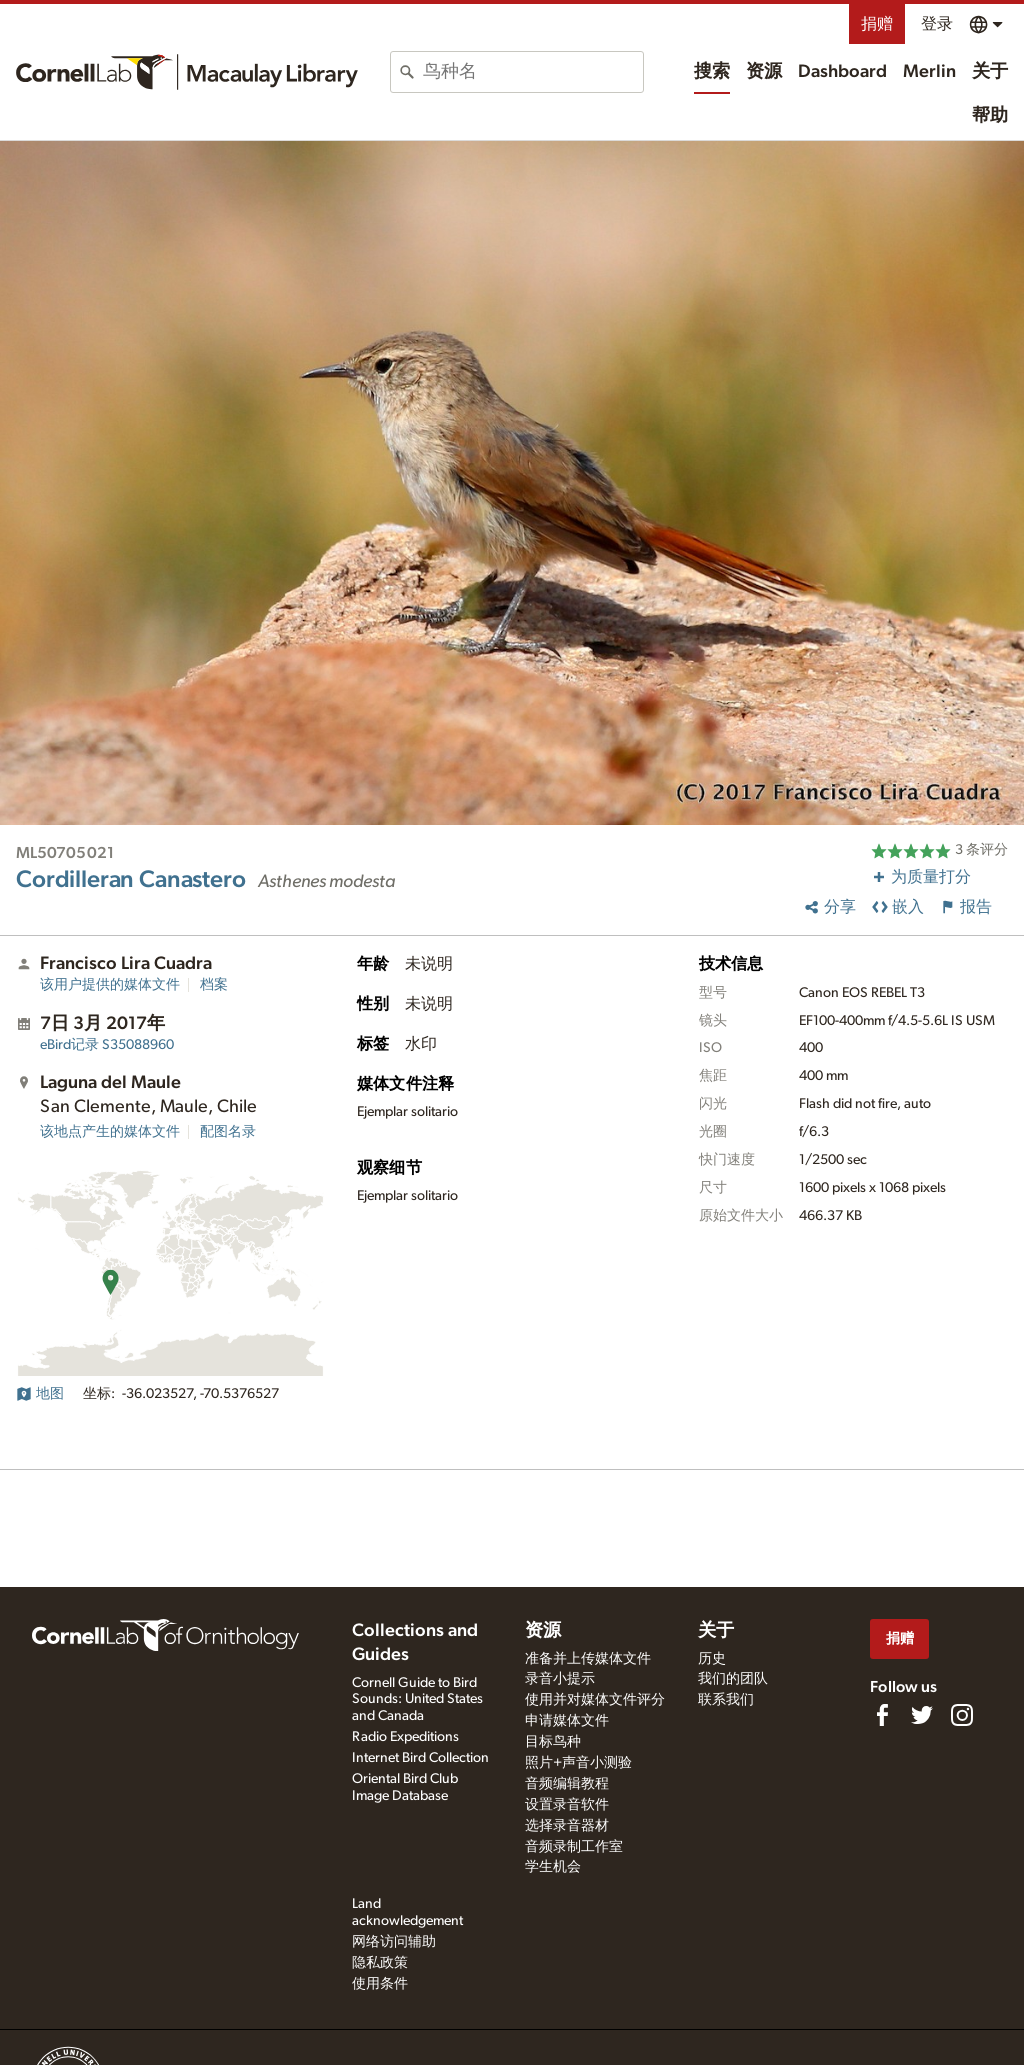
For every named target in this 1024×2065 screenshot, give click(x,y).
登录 (937, 24)
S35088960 (107, 1045)
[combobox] (533, 72)
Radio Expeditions (405, 1737)
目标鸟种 (553, 1742)
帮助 (990, 116)
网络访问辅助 (394, 1942)
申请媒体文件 (567, 1721)
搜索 (712, 72)
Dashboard (842, 72)
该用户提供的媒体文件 (110, 985)
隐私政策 (380, 1963)
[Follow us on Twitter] (922, 1715)
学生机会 (553, 1867)
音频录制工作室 (574, 1847)
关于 (990, 72)
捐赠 (877, 24)
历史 (712, 1659)
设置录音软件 (567, 1805)
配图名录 (228, 1132)
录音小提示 (560, 1679)
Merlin (929, 72)
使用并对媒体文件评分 (595, 1700)
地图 (40, 1394)
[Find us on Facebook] (882, 1715)
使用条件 (380, 1984)
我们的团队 (733, 1679)
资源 (764, 72)
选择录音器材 (567, 1826)
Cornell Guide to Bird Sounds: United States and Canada (417, 1700)
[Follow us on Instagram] (962, 1715)
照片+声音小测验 (578, 1763)
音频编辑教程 (567, 1784)
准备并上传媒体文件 (588, 1659)
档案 (214, 985)
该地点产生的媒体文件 (110, 1132)
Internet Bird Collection (420, 1758)
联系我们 (726, 1700)
